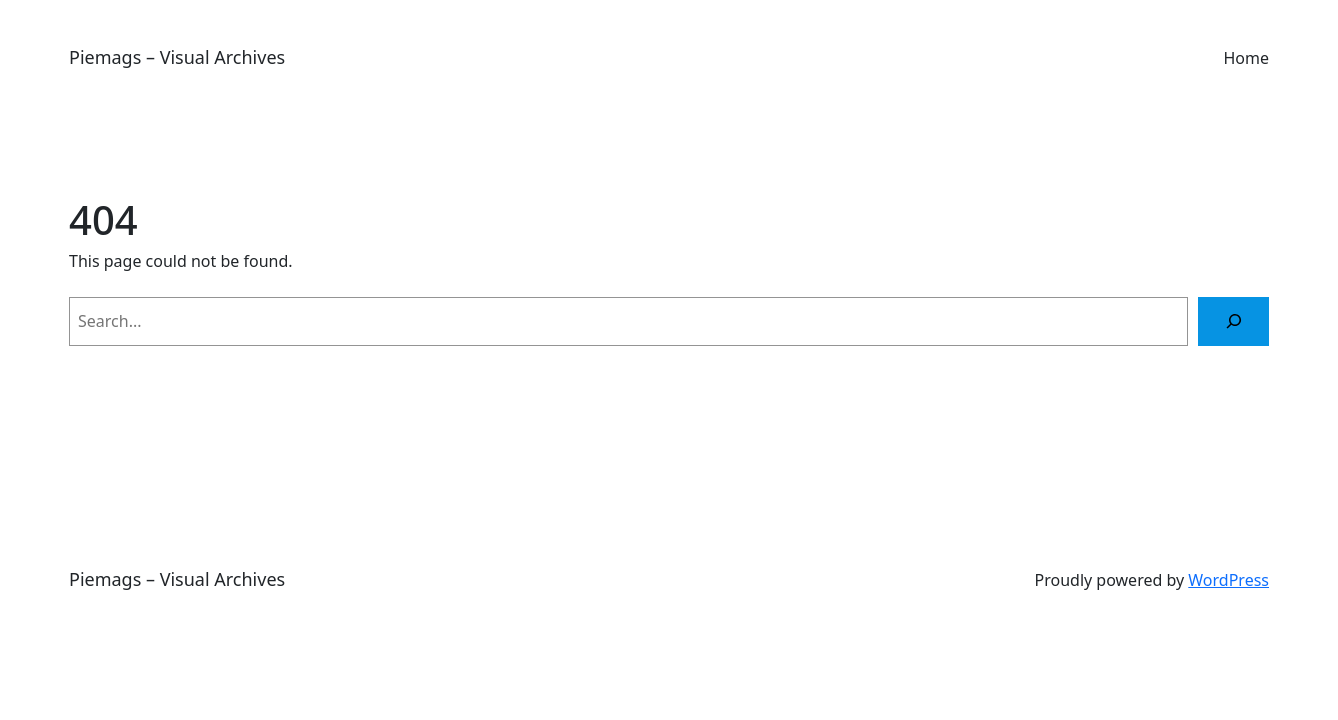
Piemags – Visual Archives (177, 57)
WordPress (1228, 580)
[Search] (1233, 321)
